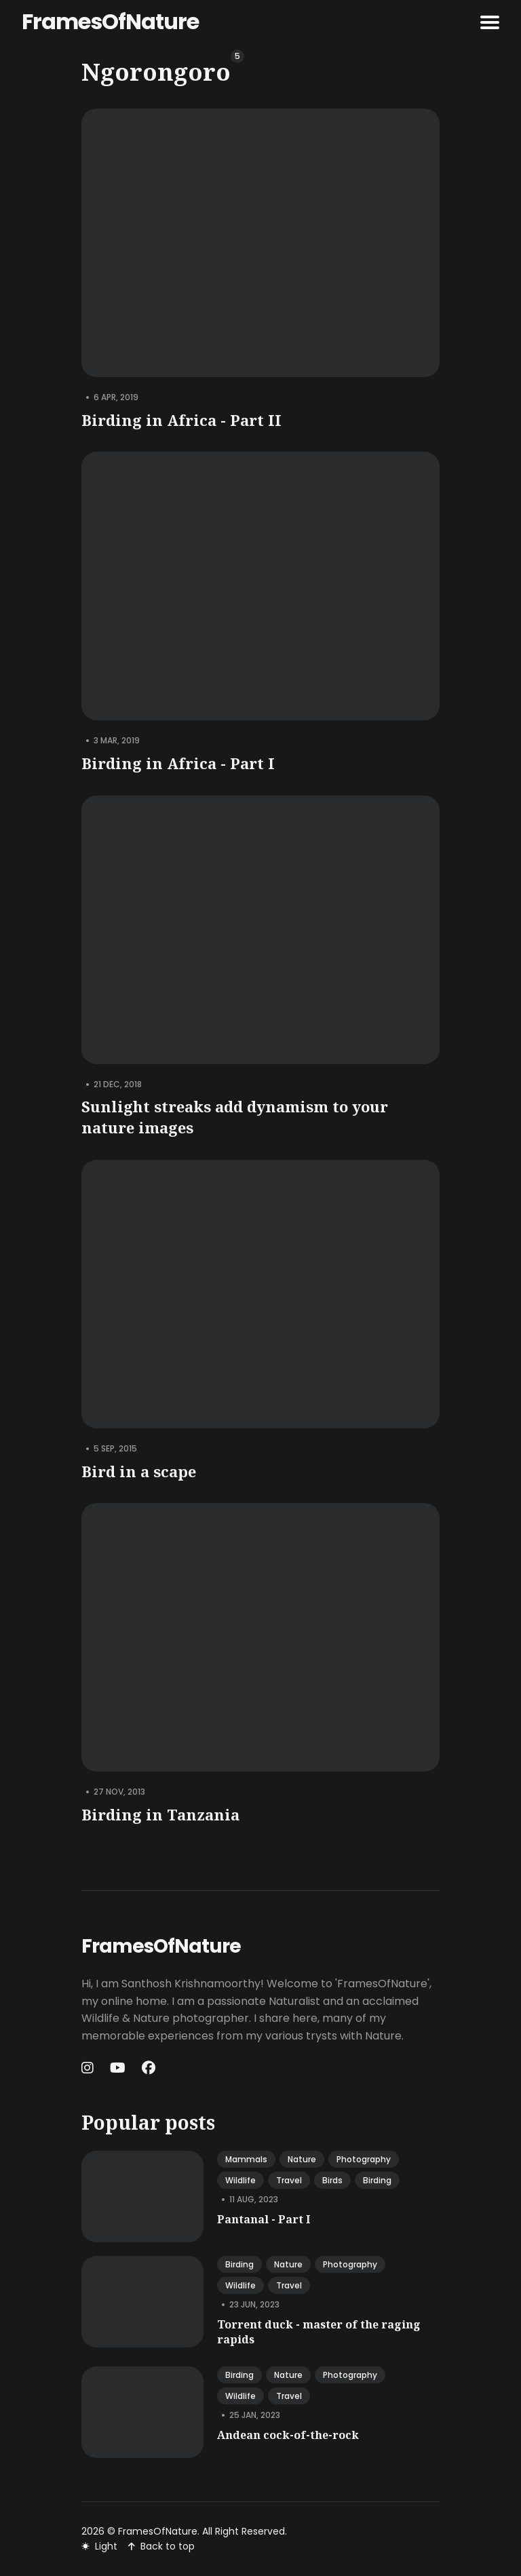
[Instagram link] (88, 2067)
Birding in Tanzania (160, 1814)
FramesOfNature (110, 21)
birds (332, 2180)
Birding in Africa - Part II (181, 420)
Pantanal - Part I (263, 2219)
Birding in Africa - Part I (178, 763)
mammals (246, 2159)
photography (363, 2159)
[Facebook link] (148, 2067)
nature (302, 2159)
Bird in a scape (138, 1471)
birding (377, 2180)
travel (289, 2180)
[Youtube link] (117, 2067)
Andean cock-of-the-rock (288, 2434)
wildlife (240, 2180)
